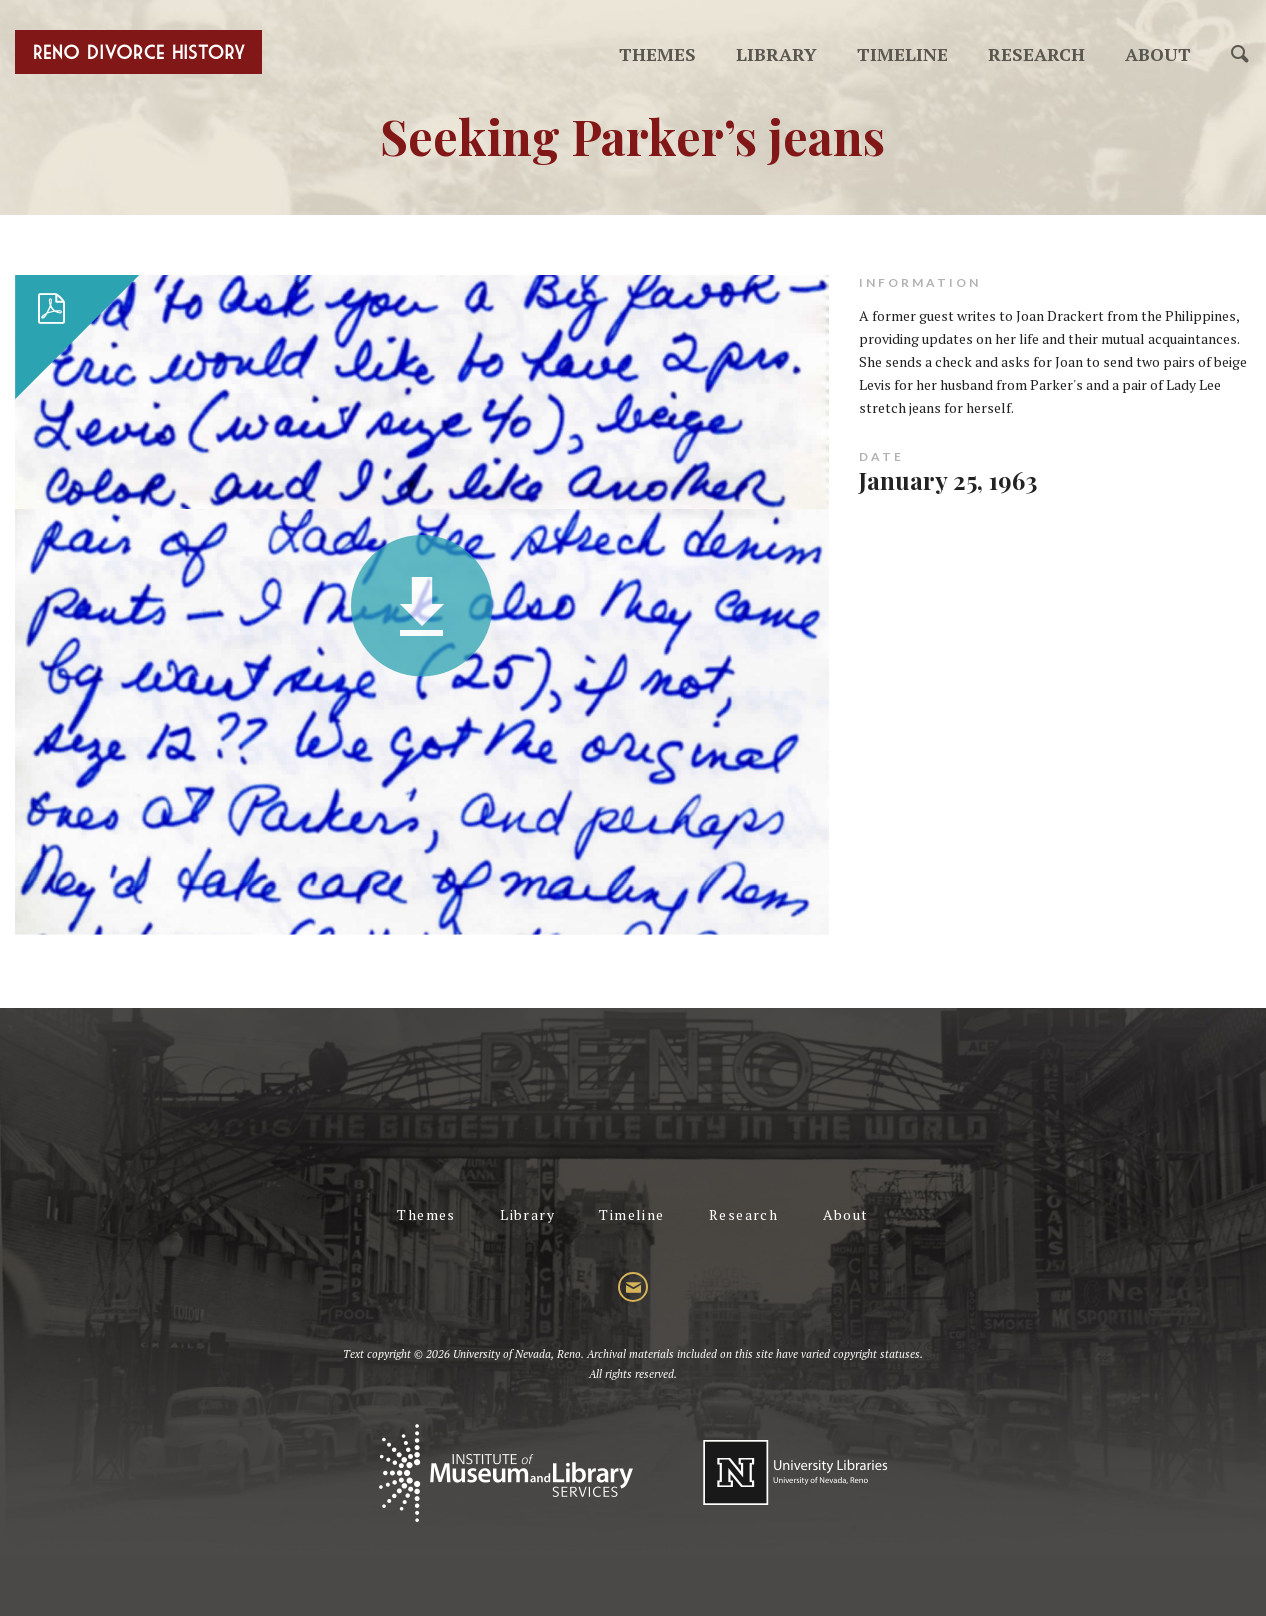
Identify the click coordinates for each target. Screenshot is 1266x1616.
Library (776, 54)
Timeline (902, 54)
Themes (657, 54)
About (1158, 54)
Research (1036, 54)
